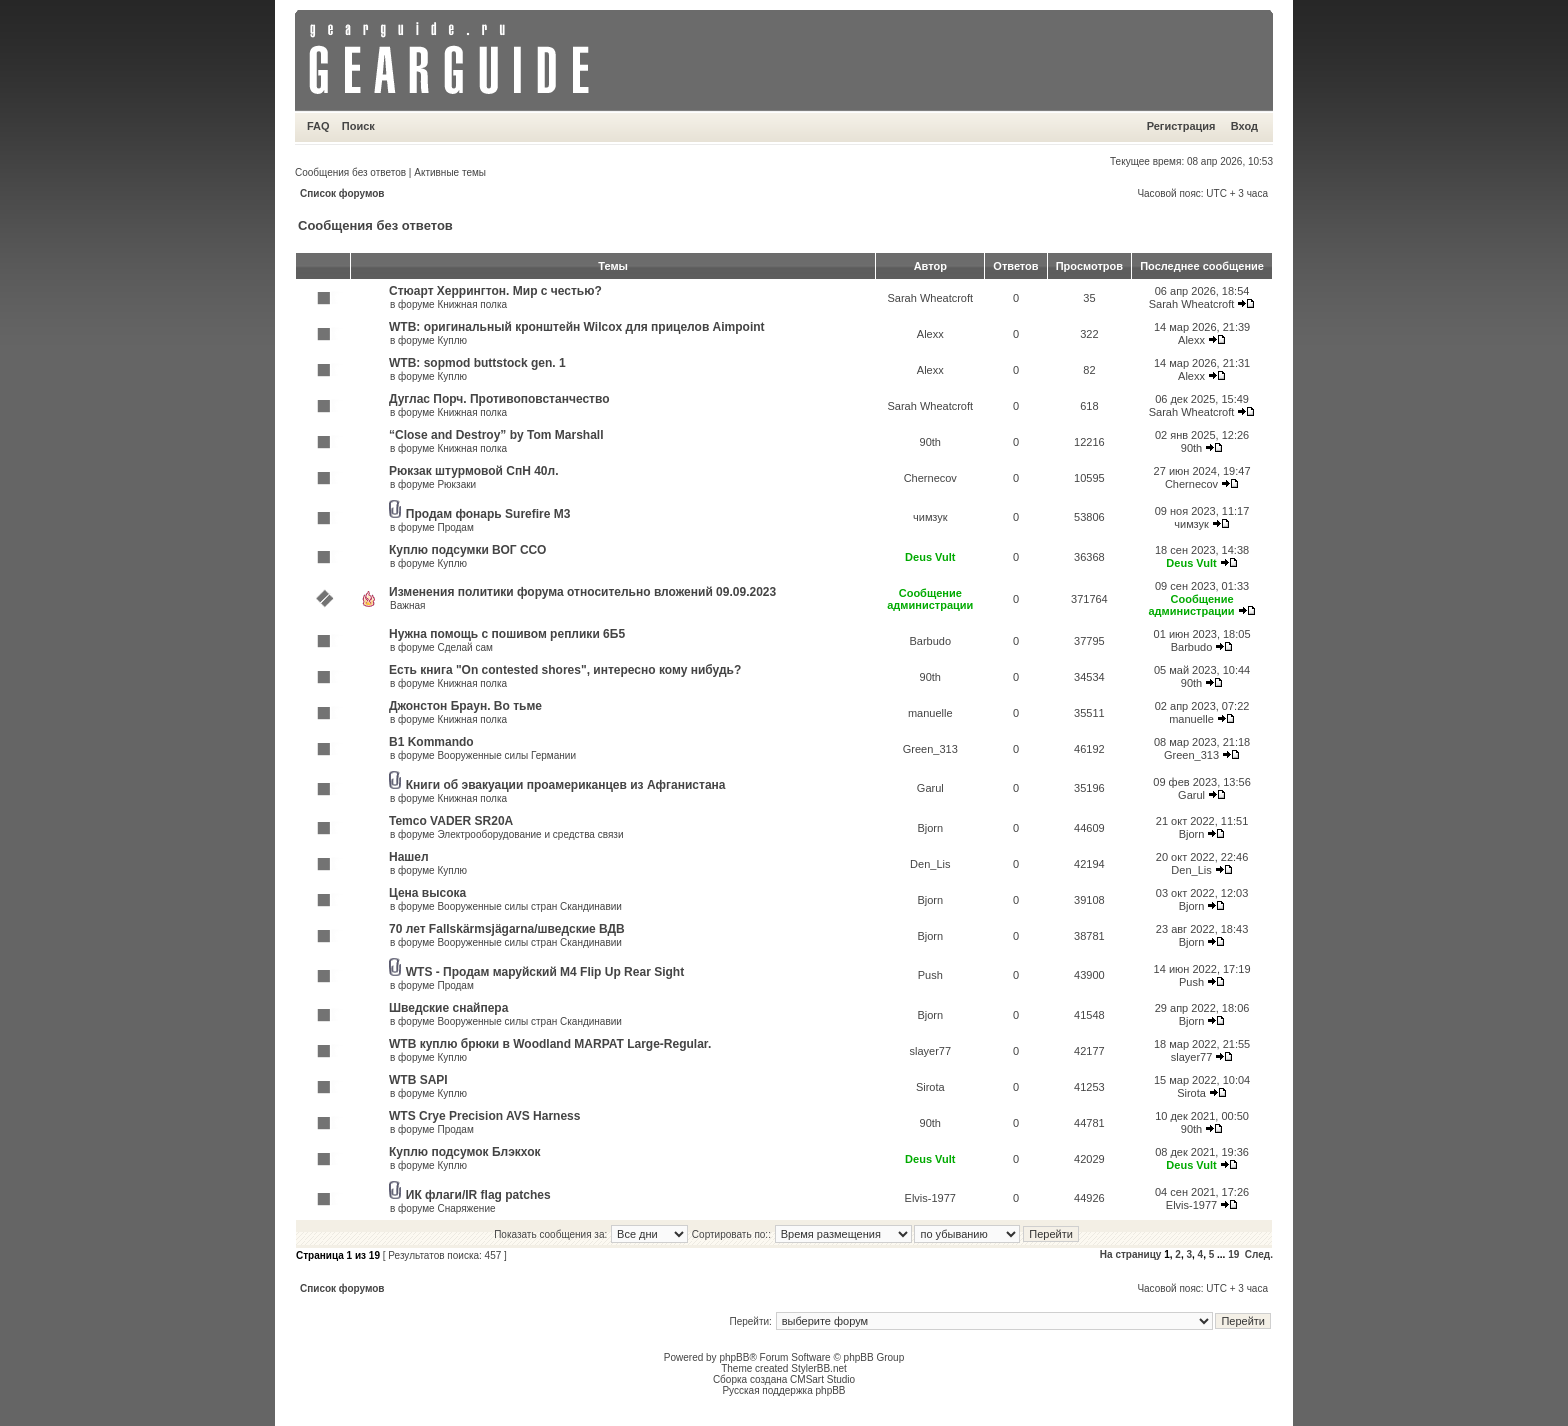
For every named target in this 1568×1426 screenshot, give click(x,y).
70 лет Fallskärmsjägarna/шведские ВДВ (507, 929)
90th (930, 442)
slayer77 (930, 1051)
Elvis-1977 (930, 1198)
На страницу (1131, 1254)
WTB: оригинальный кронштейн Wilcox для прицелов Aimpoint (577, 327)
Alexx (930, 334)
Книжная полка (472, 304)
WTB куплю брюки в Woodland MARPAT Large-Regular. (550, 1044)
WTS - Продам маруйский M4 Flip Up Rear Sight (545, 972)
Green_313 (930, 749)
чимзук (930, 517)
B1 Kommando (431, 742)
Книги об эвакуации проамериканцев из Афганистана (566, 785)
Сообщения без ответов (350, 172)
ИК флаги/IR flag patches (478, 1195)
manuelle (930, 713)
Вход (1244, 126)
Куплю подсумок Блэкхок (465, 1152)
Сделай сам (464, 647)
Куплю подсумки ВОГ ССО (467, 550)
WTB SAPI (418, 1080)
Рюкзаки (456, 484)
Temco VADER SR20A (451, 821)
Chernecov (930, 478)
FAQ (318, 126)
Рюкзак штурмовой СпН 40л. (473, 471)
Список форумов (342, 193)
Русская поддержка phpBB (783, 1390)
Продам (455, 527)
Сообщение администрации (930, 599)
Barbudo (930, 641)
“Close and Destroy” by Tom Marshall (496, 435)
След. (1259, 1254)
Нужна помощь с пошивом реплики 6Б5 (507, 634)
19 (1233, 1254)
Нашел (409, 857)
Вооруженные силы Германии (506, 755)
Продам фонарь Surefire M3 (488, 514)
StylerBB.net (819, 1368)
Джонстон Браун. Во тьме (465, 706)
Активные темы (450, 172)
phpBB (734, 1357)
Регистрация (1181, 126)
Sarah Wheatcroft (930, 298)
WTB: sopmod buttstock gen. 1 (477, 363)
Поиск (358, 126)
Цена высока (427, 893)
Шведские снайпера (448, 1008)
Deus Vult (930, 557)
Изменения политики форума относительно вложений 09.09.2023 (582, 592)
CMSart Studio (822, 1379)
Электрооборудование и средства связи (530, 834)
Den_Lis (930, 864)
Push (930, 975)
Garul (930, 788)
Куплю (452, 340)
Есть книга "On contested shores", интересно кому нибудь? (565, 670)
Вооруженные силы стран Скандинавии (529, 906)
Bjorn (930, 828)
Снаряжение (466, 1208)
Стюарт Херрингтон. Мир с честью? (495, 291)
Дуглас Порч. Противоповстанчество (499, 399)
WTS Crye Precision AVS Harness (484, 1116)
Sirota (930, 1087)
